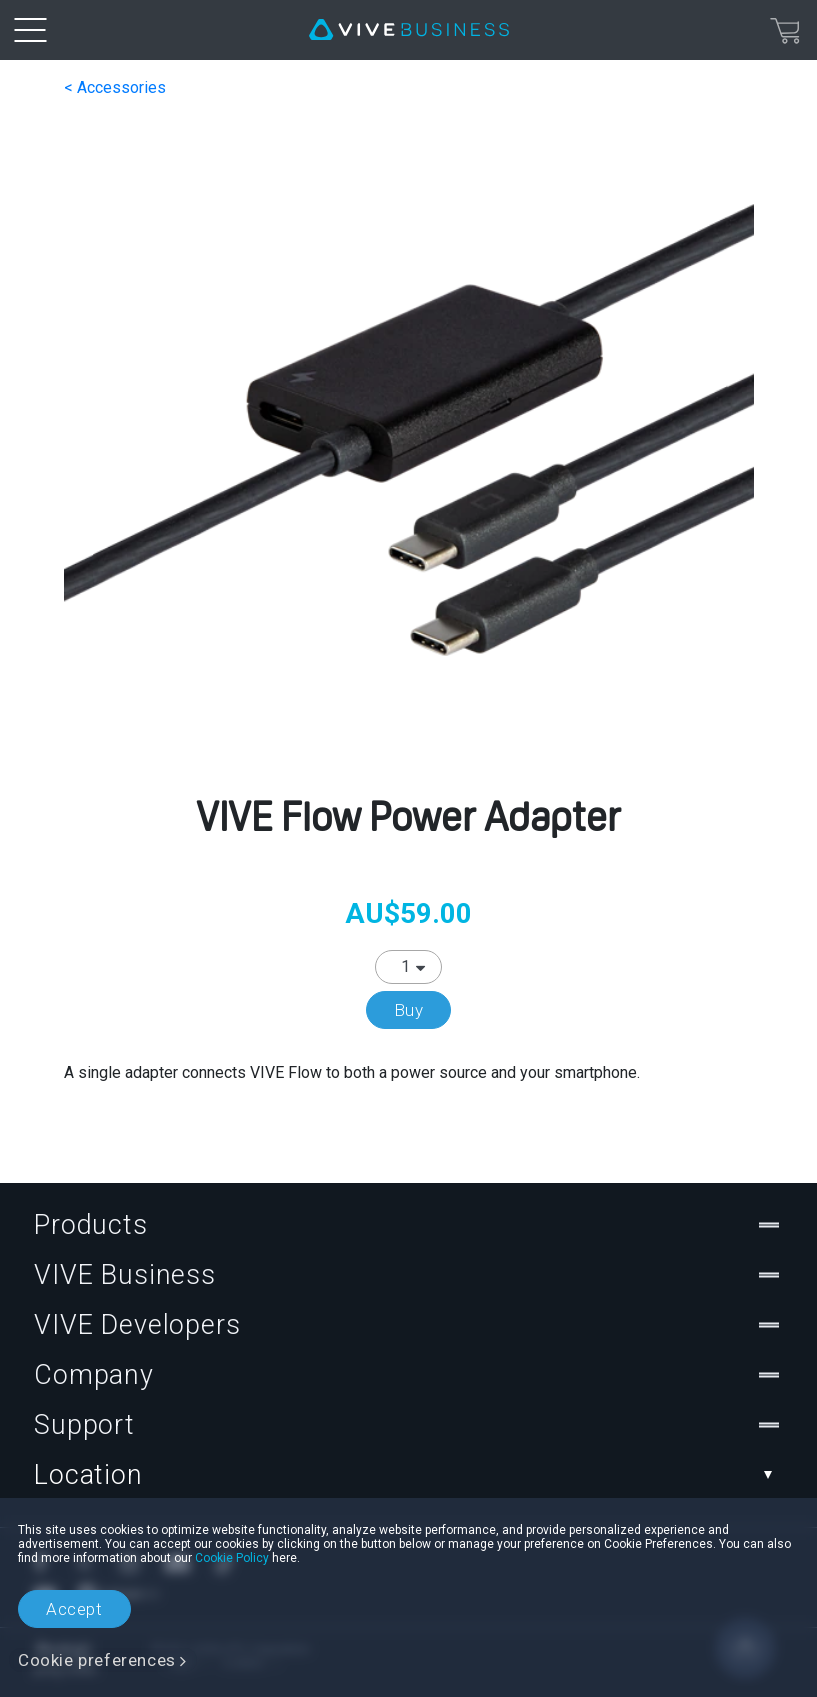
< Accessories (115, 87)
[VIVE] (409, 30)
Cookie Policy (232, 1558)
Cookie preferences (97, 1660)
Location (408, 1475)
